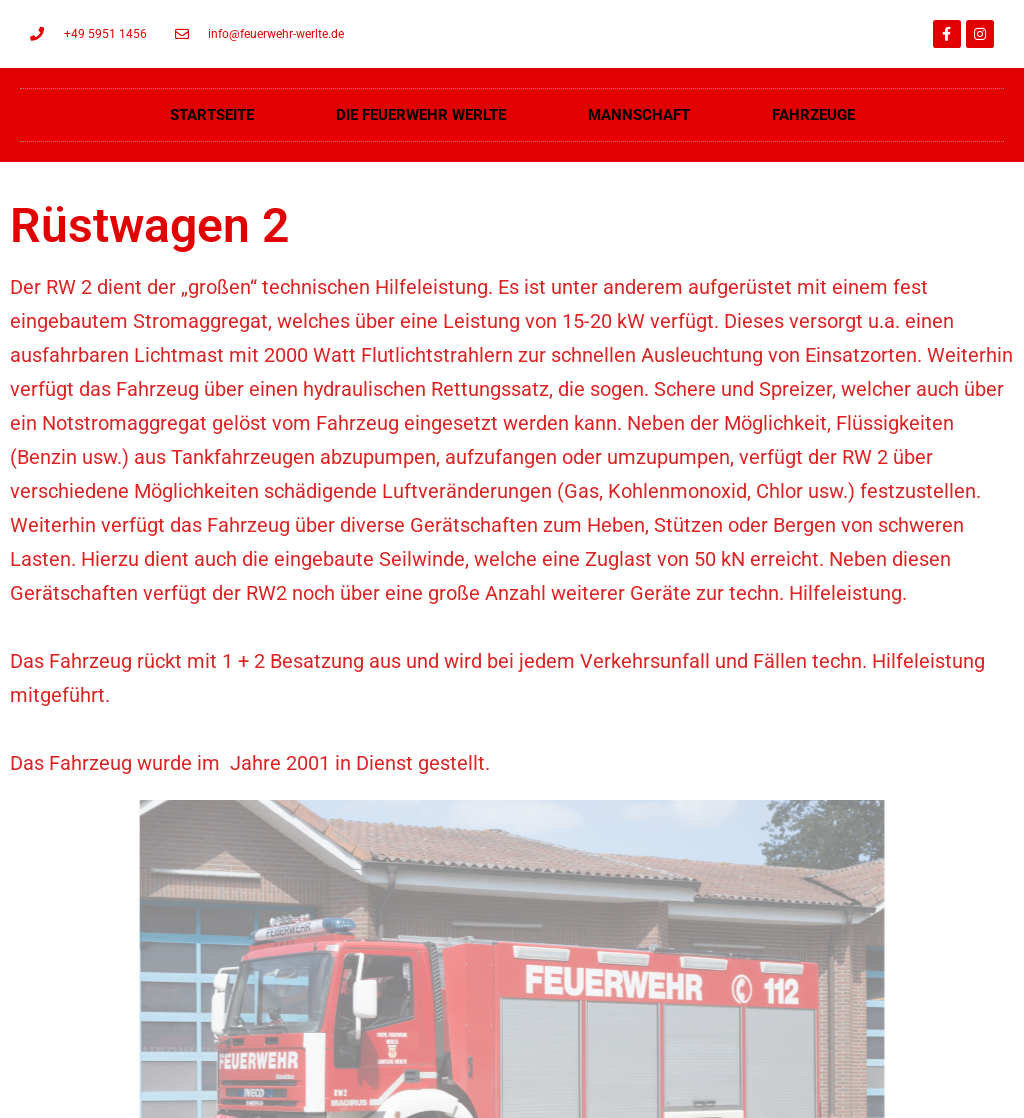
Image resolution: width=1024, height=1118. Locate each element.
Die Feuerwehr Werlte (421, 115)
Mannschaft (639, 115)
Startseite (212, 115)
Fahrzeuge (813, 115)
